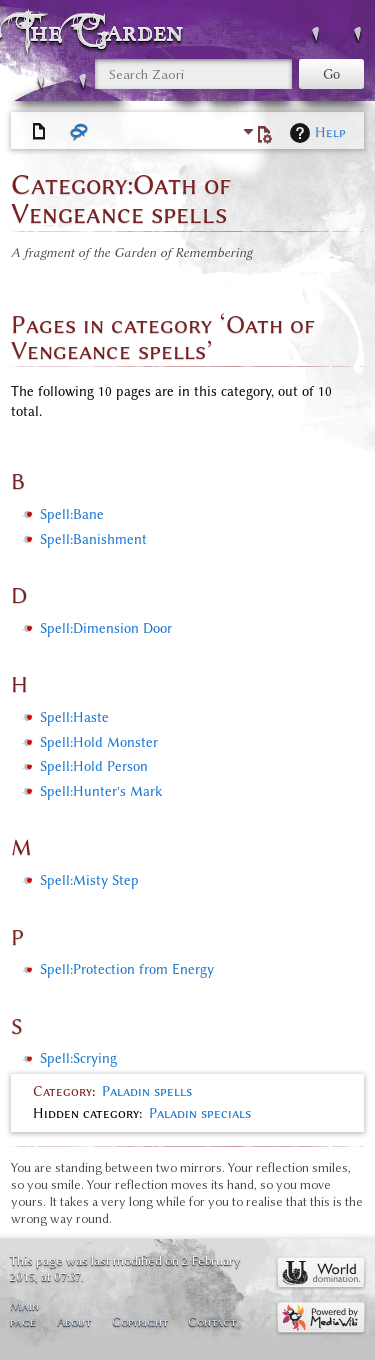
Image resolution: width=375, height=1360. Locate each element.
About (74, 1321)
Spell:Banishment (93, 539)
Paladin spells (147, 1091)
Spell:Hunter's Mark (101, 791)
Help (330, 132)
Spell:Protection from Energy (127, 969)
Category (62, 1091)
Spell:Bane (72, 514)
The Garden (104, 31)
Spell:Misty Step (89, 880)
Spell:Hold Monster (99, 742)
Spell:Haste (74, 717)
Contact (212, 1321)
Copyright (140, 1321)
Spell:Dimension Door (106, 628)
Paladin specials (200, 1113)
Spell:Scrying (78, 1058)
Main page (24, 1313)
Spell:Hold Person (94, 766)
